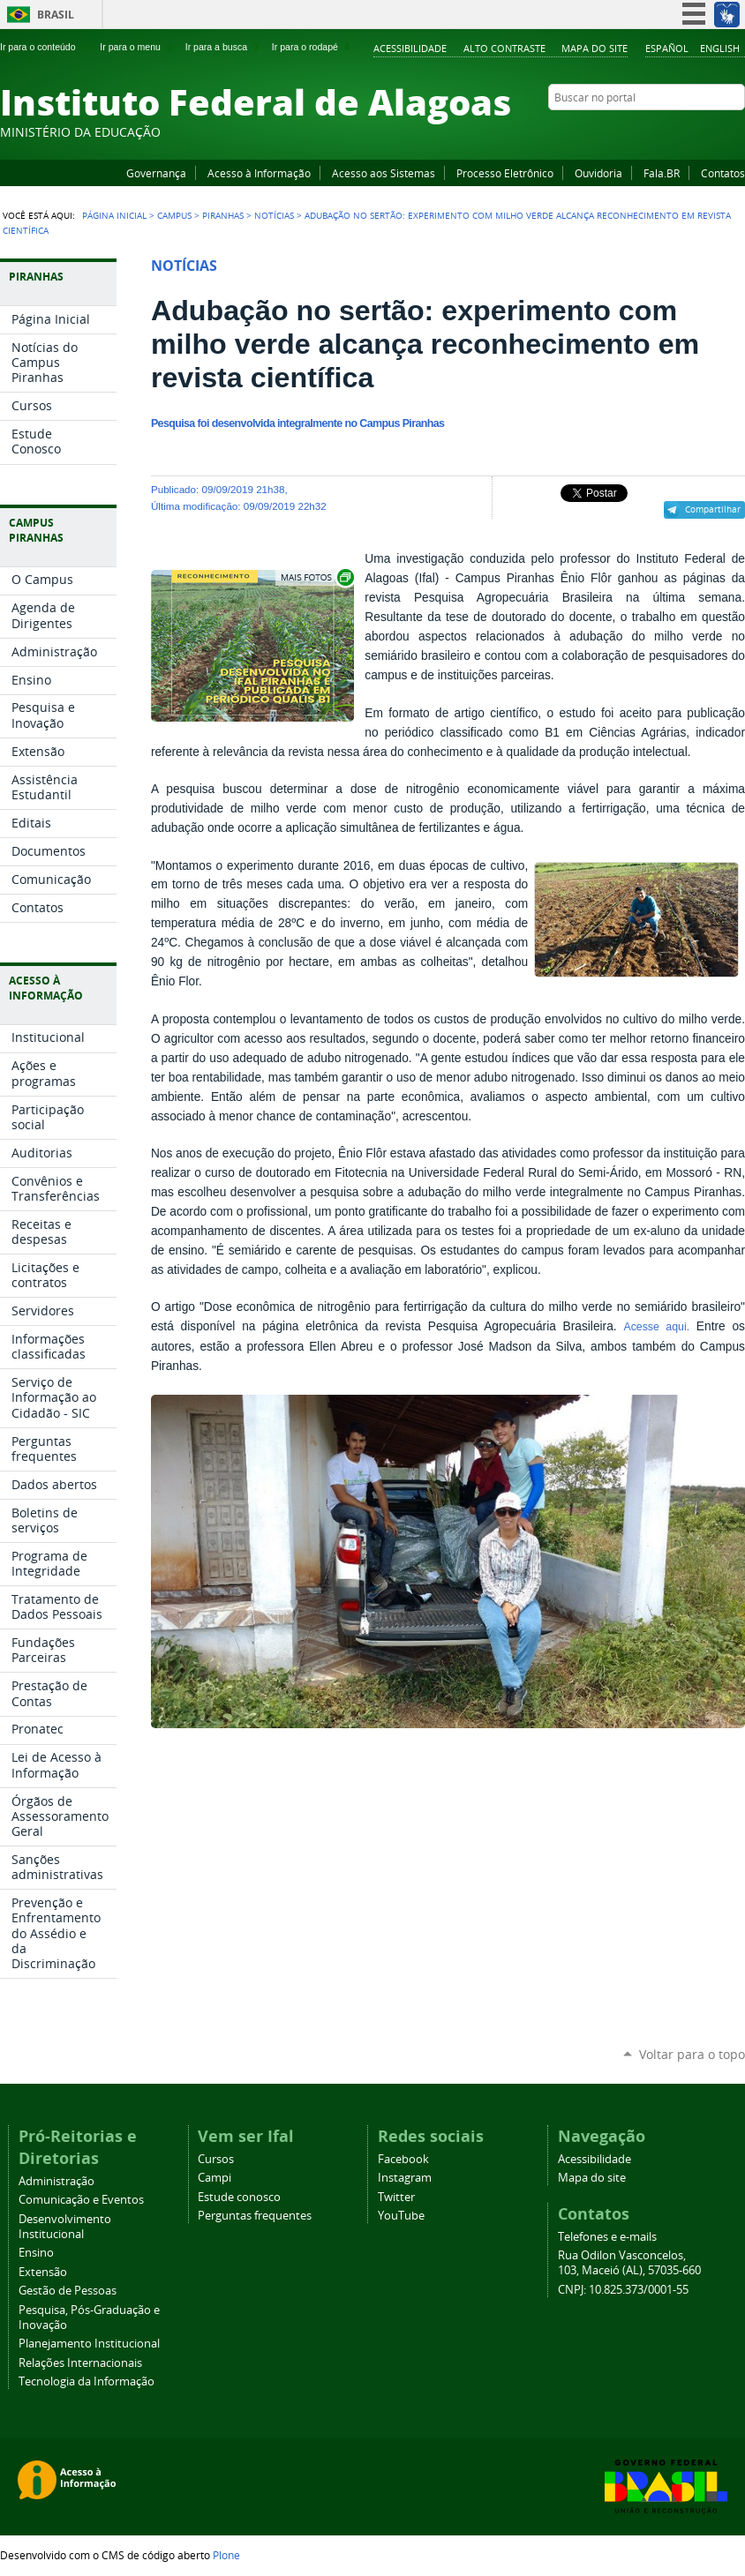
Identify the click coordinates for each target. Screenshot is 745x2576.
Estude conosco (239, 2197)
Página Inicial (114, 215)
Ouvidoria (598, 173)
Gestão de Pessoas (68, 2290)
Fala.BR (661, 173)
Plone (226, 2555)
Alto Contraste (504, 48)
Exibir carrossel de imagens (316, 577)
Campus (174, 215)
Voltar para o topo (692, 2054)
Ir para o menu (137, 46)
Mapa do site (594, 48)
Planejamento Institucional (89, 2343)
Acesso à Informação (259, 173)
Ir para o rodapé (312, 46)
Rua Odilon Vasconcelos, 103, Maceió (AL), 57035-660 (629, 2263)
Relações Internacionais (80, 2362)
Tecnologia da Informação (86, 2381)
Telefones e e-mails (607, 2236)
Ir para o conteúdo (45, 46)
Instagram (692, 131)
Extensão (43, 2272)
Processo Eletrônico (504, 173)
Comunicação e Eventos (81, 2199)
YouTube (670, 131)
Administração (56, 2181)
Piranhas (223, 215)
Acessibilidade (410, 48)
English (720, 48)
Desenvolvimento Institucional (65, 2227)
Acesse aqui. (656, 1327)
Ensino (36, 2252)
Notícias (274, 215)
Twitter (714, 131)
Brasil (55, 14)
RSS (736, 131)
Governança (156, 173)
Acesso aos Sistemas (383, 173)
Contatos (723, 173)
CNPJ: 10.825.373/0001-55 (623, 2289)
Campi (214, 2177)
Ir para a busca (223, 46)
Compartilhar (713, 509)
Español (667, 48)
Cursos (216, 2159)
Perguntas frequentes (255, 2215)
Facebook (648, 131)
